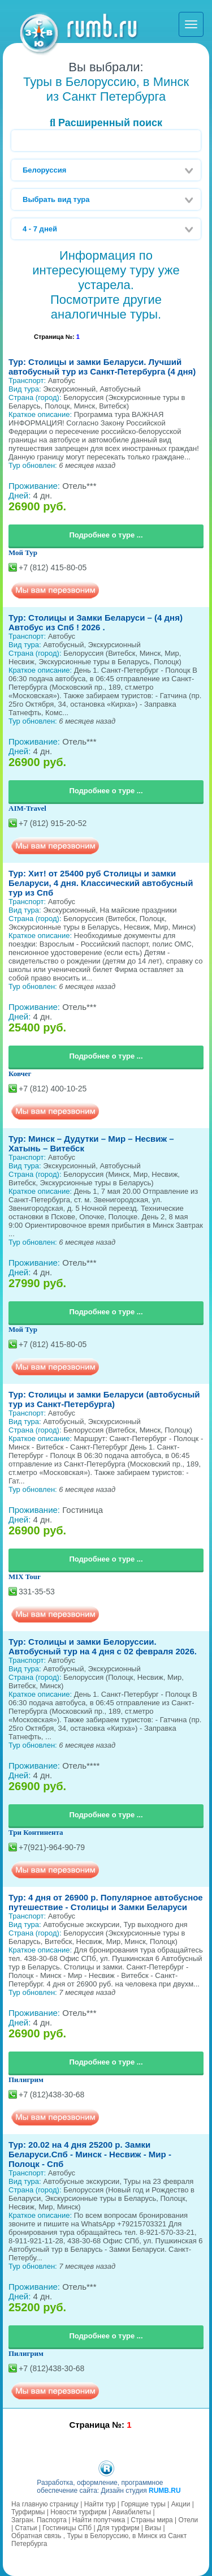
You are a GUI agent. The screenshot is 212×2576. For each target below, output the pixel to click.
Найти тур (100, 2504)
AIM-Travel (27, 808)
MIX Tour (24, 1576)
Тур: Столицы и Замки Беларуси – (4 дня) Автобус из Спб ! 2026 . (95, 622)
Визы (153, 2528)
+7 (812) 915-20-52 (52, 823)
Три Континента (35, 1832)
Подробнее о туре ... (105, 535)
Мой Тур (22, 552)
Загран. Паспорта (39, 2520)
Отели (188, 2520)
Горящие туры (143, 2504)
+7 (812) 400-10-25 (52, 1088)
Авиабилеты (131, 2512)
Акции (181, 2504)
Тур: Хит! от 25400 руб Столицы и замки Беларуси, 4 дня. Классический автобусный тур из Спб (100, 882)
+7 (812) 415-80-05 (52, 567)
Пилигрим (26, 2079)
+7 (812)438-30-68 (51, 2094)
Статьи (26, 2528)
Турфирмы (28, 2512)
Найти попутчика (99, 2520)
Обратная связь (36, 2536)
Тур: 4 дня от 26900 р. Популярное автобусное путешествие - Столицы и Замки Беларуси (105, 1902)
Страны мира (151, 2520)
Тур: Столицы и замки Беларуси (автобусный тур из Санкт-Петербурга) (104, 1399)
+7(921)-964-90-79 (52, 1847)
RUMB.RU (165, 2491)
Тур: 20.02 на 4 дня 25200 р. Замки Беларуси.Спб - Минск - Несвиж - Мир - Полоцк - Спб (89, 2154)
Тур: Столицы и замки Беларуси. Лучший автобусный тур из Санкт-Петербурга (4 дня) (102, 366)
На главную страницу (45, 2504)
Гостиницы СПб (67, 2528)
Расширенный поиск (106, 122)
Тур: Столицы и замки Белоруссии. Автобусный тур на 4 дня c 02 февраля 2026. (102, 1646)
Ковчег (20, 1073)
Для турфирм (118, 2528)
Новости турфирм (78, 2512)
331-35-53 (37, 1591)
